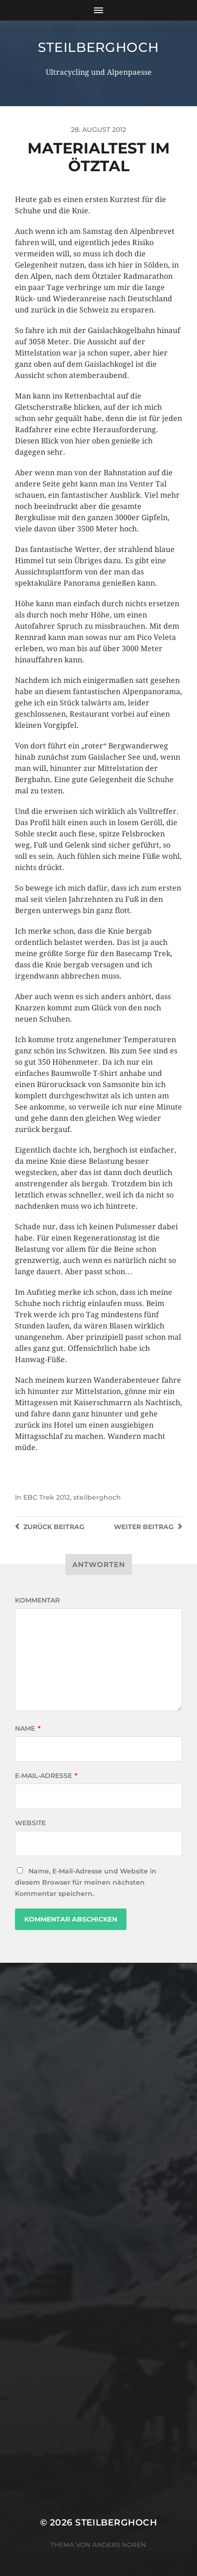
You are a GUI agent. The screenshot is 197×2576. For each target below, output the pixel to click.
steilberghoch (98, 47)
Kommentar (37, 1600)
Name (28, 1728)
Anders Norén (119, 2544)
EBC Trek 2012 (46, 1497)
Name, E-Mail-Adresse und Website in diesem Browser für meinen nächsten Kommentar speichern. (85, 1882)
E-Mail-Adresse (46, 1775)
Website (30, 1823)
